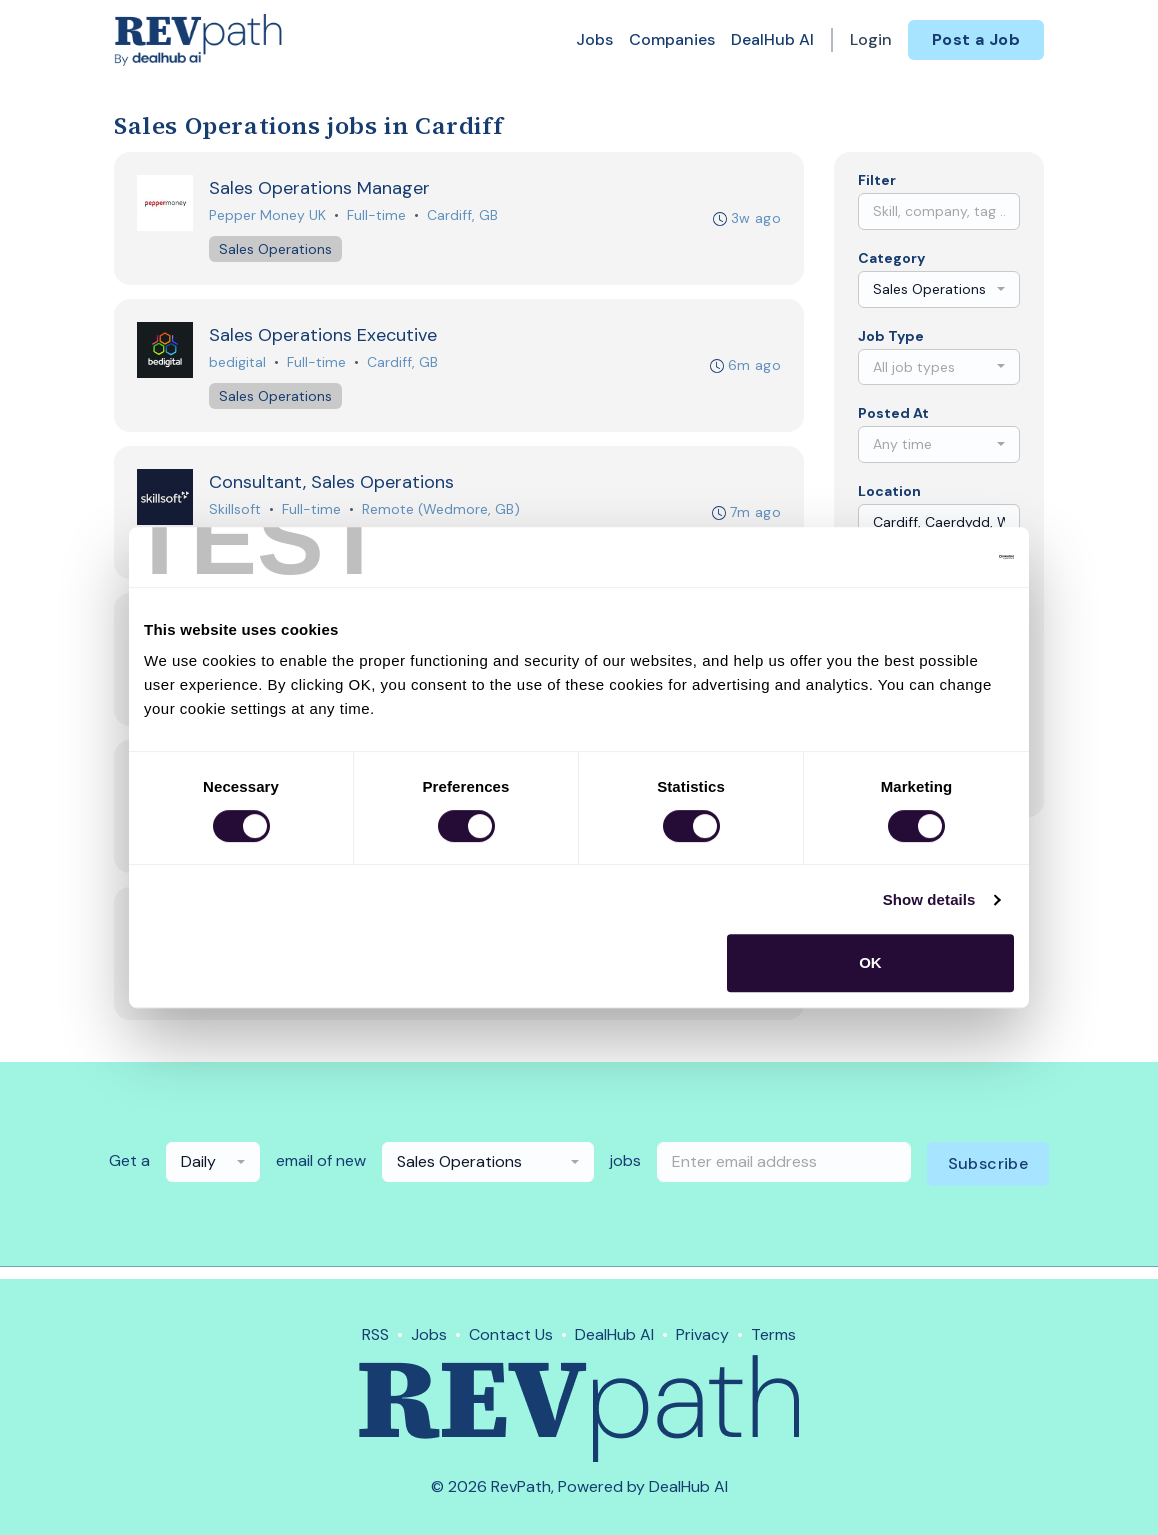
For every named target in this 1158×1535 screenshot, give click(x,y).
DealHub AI (772, 39)
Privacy (702, 1334)
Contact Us (511, 1334)
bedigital (238, 365)
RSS (375, 1334)
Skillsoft (236, 514)
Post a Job (976, 39)
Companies (672, 39)
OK (870, 962)
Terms (773, 1334)
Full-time (377, 216)
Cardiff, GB (463, 216)
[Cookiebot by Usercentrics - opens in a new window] (926, 557)
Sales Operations (276, 250)
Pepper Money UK (268, 216)
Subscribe (988, 1175)
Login (871, 39)
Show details (929, 899)
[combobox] (939, 289)
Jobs (594, 39)
